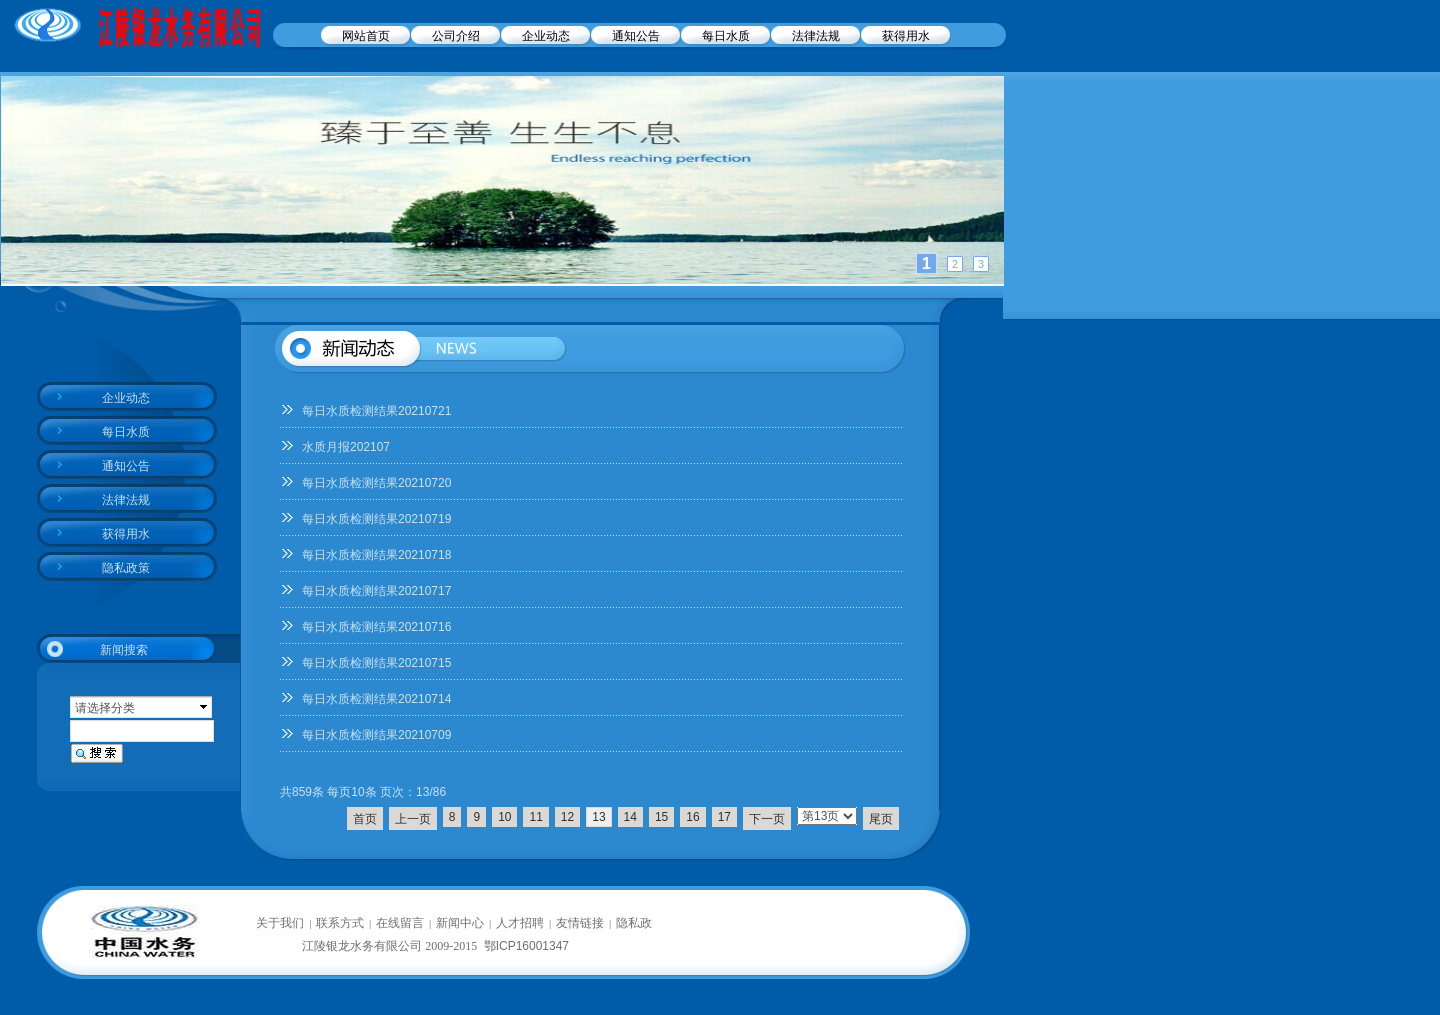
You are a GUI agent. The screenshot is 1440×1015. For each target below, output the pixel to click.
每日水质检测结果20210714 (376, 699)
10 (504, 817)
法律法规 (816, 36)
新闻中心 (460, 923)
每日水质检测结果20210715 (376, 663)
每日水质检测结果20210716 (376, 627)
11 (535, 817)
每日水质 (726, 36)
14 (630, 817)
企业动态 (546, 36)
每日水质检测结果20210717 (376, 591)
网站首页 (366, 36)
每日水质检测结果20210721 (376, 411)
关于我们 (280, 923)
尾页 (881, 819)
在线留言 (400, 923)
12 (567, 817)
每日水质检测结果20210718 (376, 555)
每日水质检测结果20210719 (376, 519)
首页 (365, 819)
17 (724, 817)
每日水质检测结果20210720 (376, 483)
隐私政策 (126, 568)
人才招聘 (520, 923)
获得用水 (906, 36)
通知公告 (636, 36)
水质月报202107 (346, 447)
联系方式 (340, 923)
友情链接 (580, 923)
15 (661, 817)
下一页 (767, 819)
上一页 (413, 819)
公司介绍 (456, 36)
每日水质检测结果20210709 (376, 735)
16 (692, 817)
